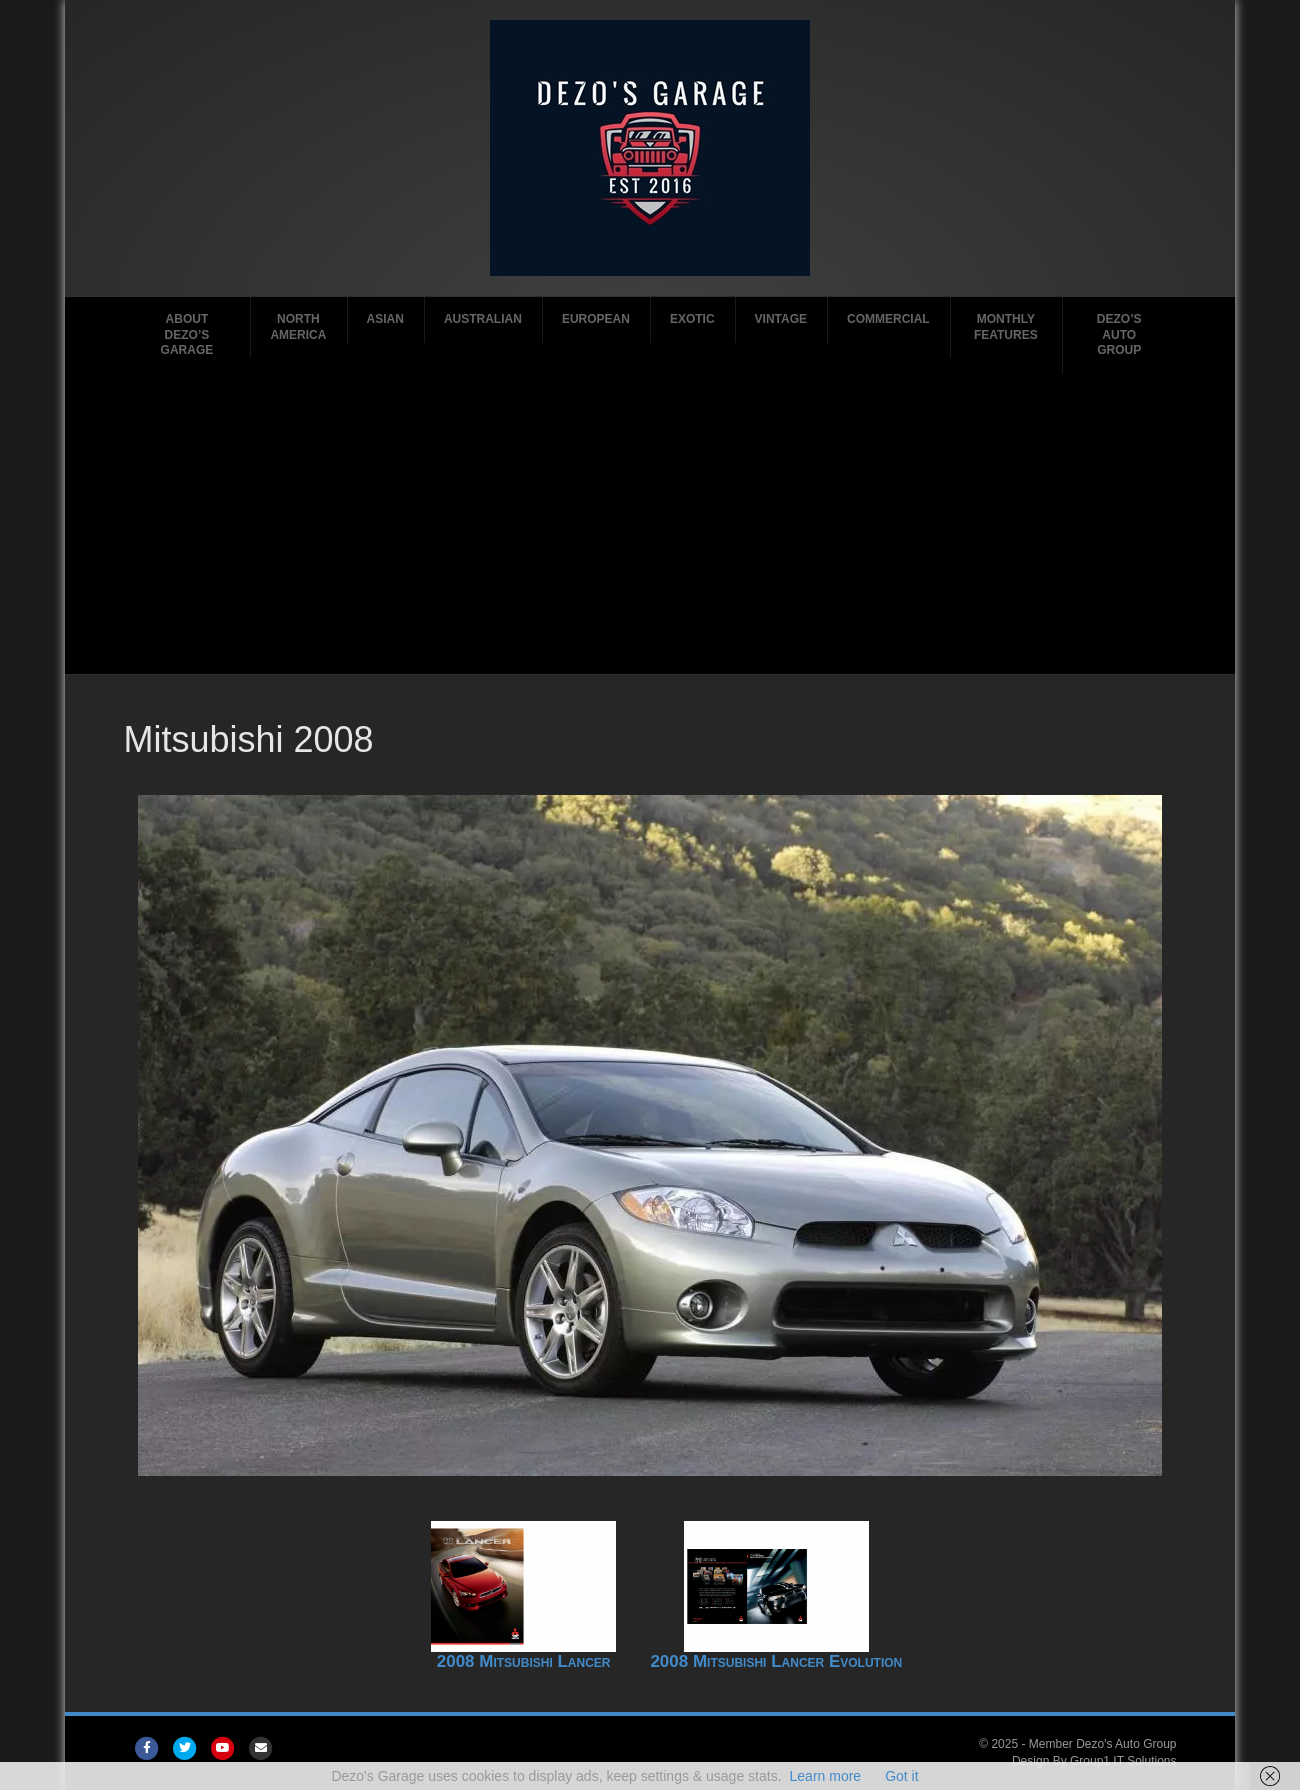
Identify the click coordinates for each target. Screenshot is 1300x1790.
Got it (901, 1776)
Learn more (826, 1776)
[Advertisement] (650, 524)
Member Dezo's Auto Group (1103, 1744)
